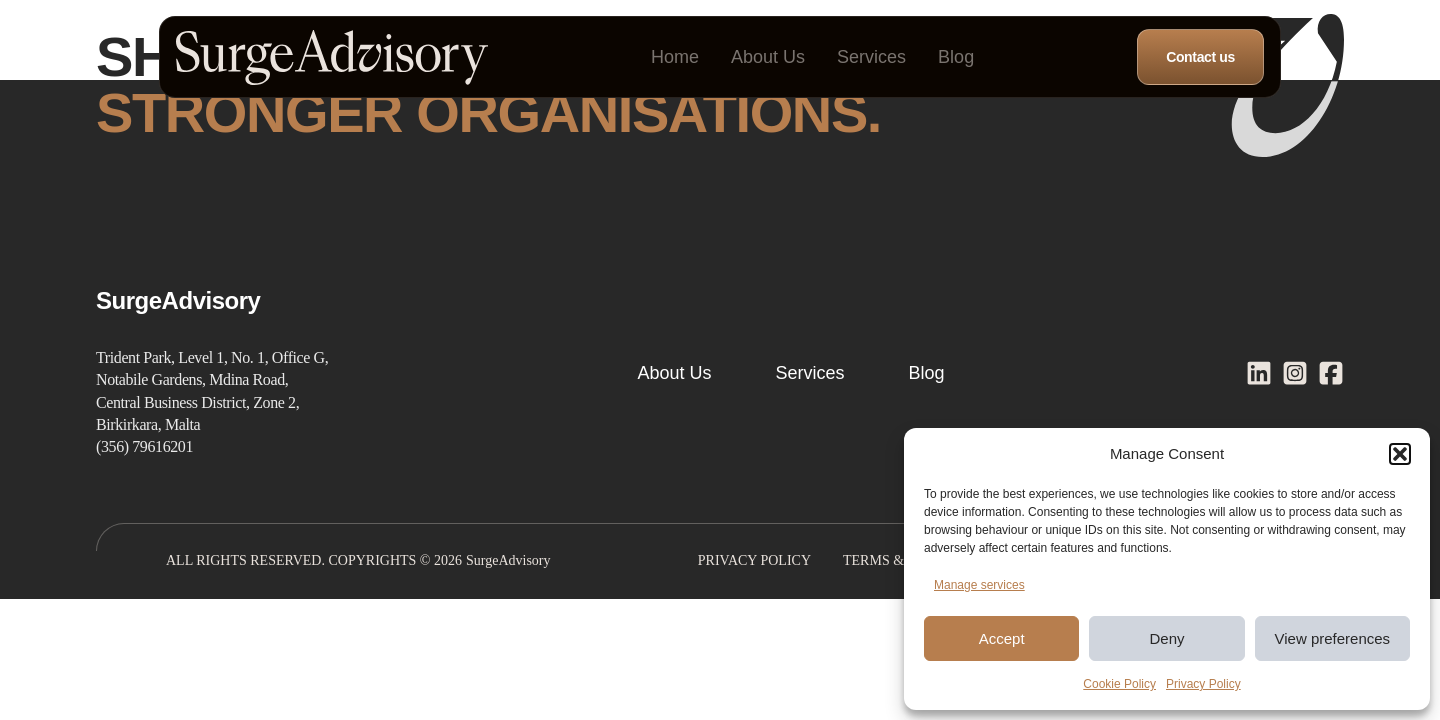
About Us (768, 57)
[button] (1400, 454)
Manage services (979, 585)
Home (675, 57)
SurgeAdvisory (508, 560)
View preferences (1333, 638)
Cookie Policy (1119, 684)
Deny (1166, 638)
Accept (1002, 638)
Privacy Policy (1203, 684)
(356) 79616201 (144, 446)
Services (871, 57)
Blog (956, 57)
